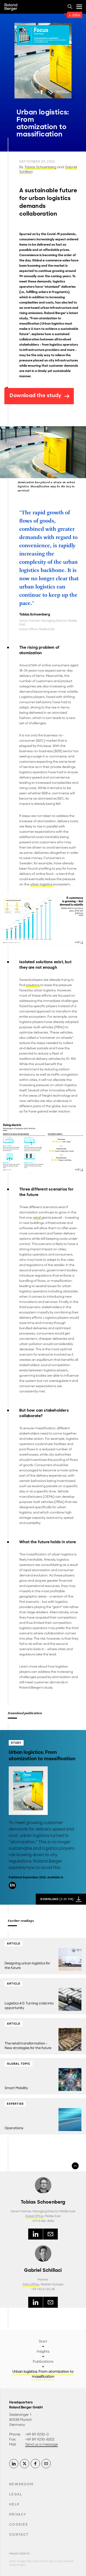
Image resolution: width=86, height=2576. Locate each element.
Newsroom (21, 2484)
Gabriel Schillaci (43, 2270)
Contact (19, 2535)
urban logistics (41, 884)
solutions (33, 985)
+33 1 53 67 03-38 (43, 2289)
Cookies (18, 2524)
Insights (43, 2351)
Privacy (17, 2514)
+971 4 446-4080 (43, 2221)
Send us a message (41, 2444)
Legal (15, 2494)
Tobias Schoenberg (40, 167)
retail (37, 1218)
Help (14, 2504)
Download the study (39, 395)
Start (43, 2341)
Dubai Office (28, 629)
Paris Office (31, 2284)
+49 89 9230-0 (37, 2434)
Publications (43, 2361)
